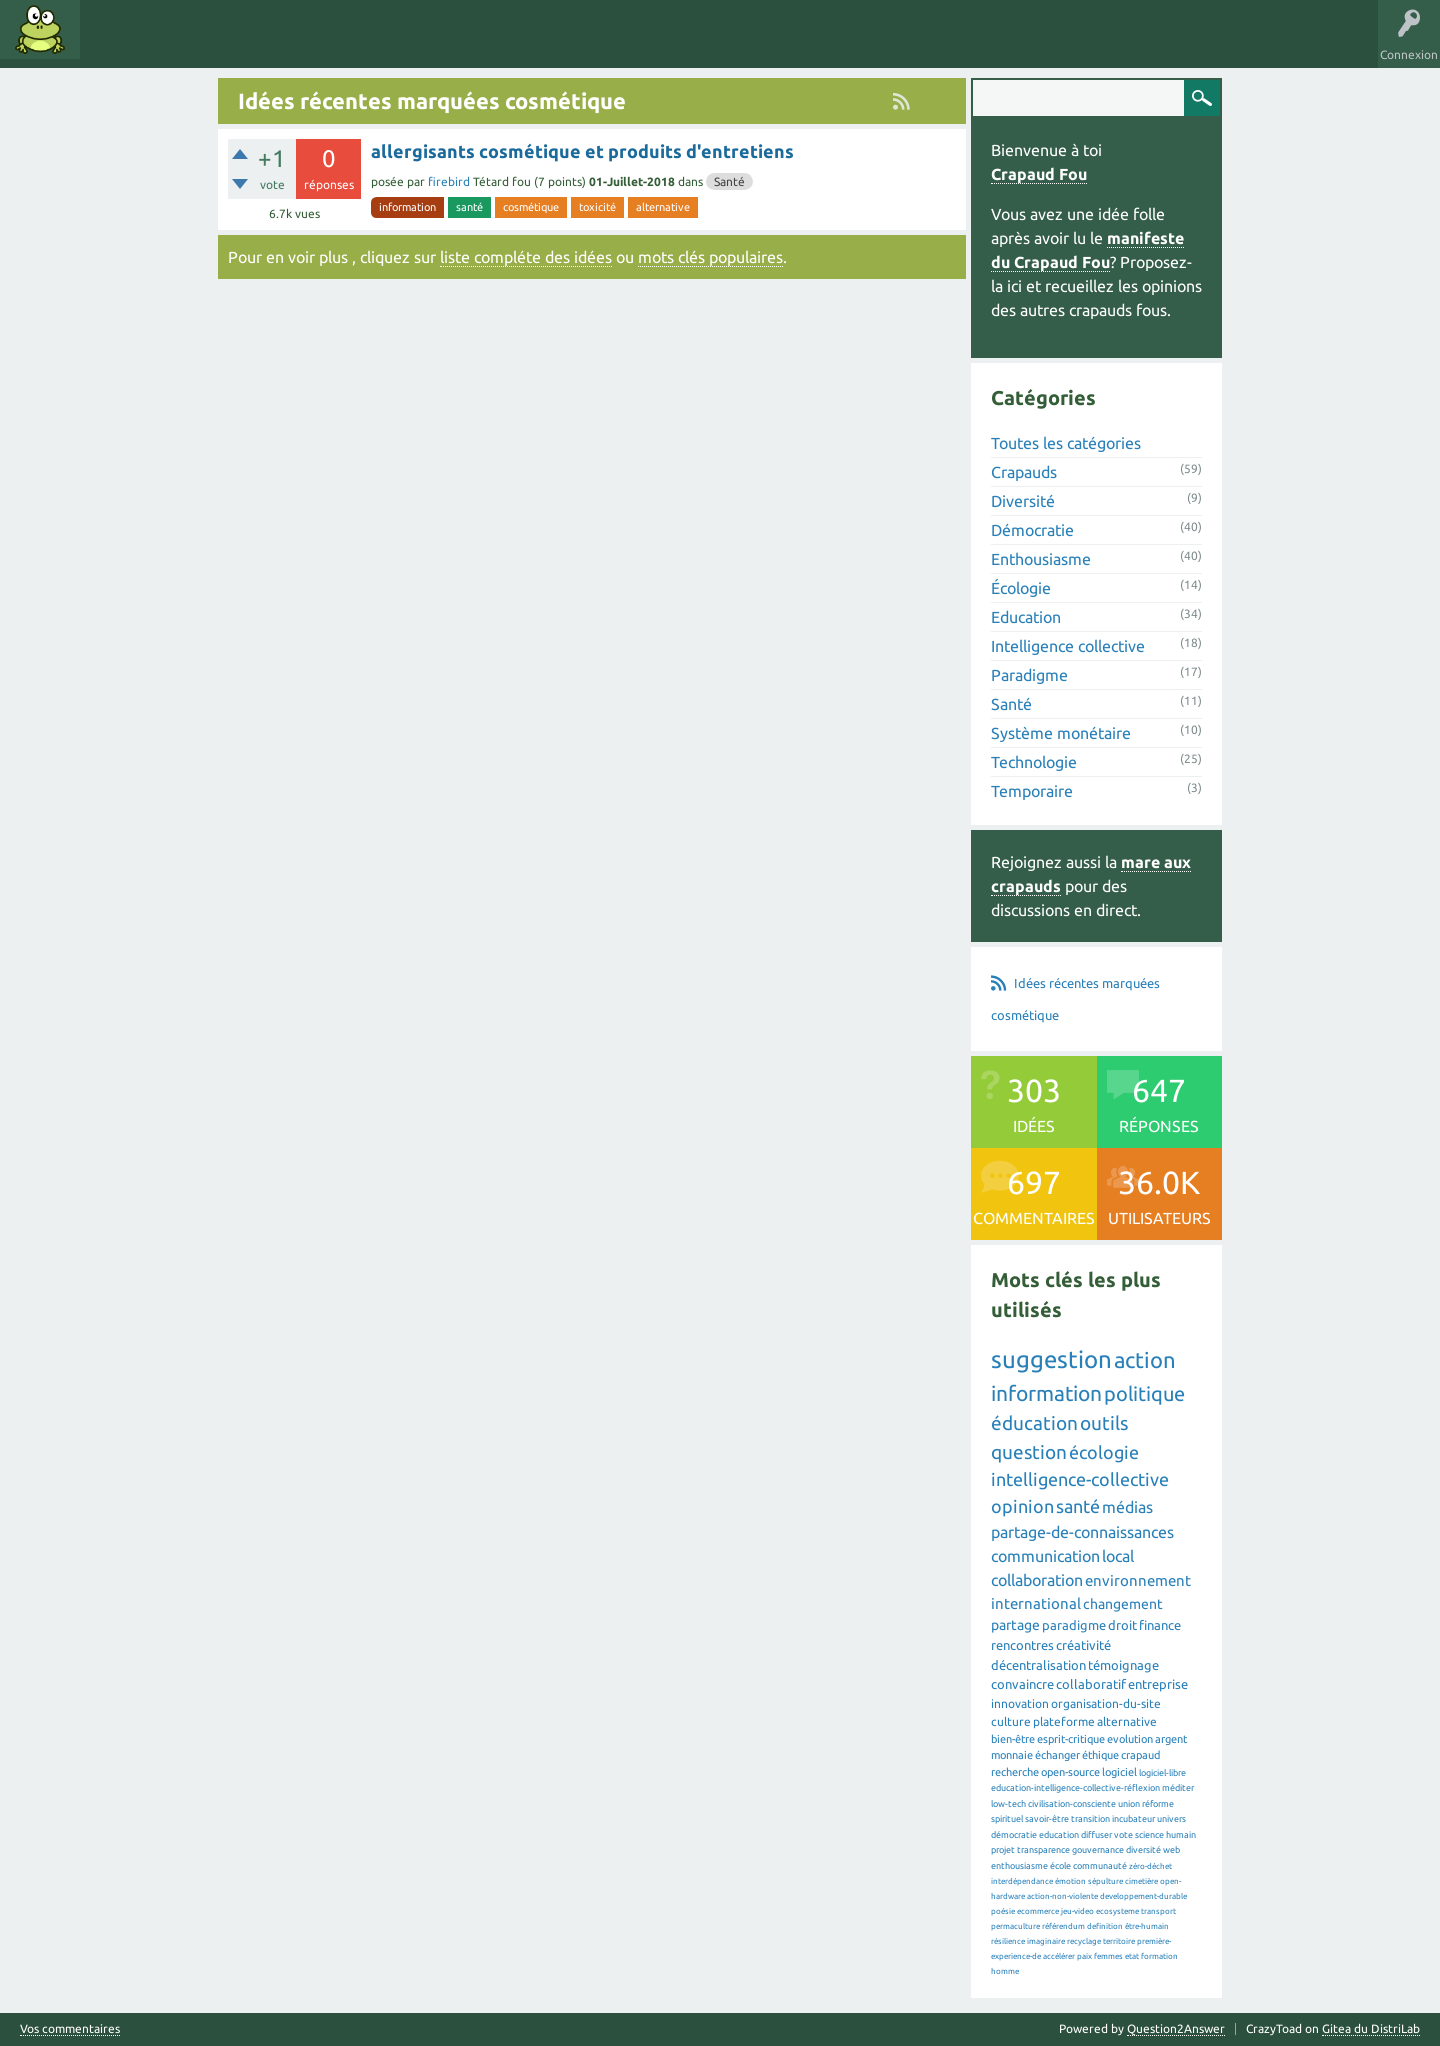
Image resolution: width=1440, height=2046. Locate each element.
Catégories (258, 44)
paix (1084, 1956)
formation (1159, 1956)
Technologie (1034, 762)
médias (1127, 1507)
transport (1158, 1911)
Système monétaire (1061, 733)
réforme (1158, 1804)
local (1118, 1556)
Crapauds (1024, 472)
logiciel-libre (1162, 1773)
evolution (1130, 1739)
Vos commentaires (70, 2029)
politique (1144, 1393)
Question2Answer (1176, 2028)
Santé (729, 181)
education (1059, 1835)
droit (1122, 1625)
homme (1005, 1971)
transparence (1043, 1850)
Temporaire (1032, 791)
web (1171, 1850)
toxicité (597, 207)
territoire (1119, 1941)
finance (1160, 1625)
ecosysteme (1117, 1911)
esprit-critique (1071, 1739)
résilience (1008, 1941)
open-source (1070, 1772)
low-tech (1008, 1804)
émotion (1070, 1881)
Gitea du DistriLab (1371, 2028)
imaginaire (1046, 1941)
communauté (1100, 1866)
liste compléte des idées (526, 257)
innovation (1020, 1703)
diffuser (1096, 1835)
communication (1045, 1556)
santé (469, 207)
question (1029, 1452)
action (1145, 1359)
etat (1132, 1956)
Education (1026, 617)
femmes (1108, 1956)
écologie (1104, 1452)
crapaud (1140, 1755)
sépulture (1105, 1881)
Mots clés (182, 44)
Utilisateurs (342, 44)
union (1129, 1804)
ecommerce (1038, 1911)
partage (1015, 1625)
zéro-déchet (1150, 1866)
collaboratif (1091, 1684)
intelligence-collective (1080, 1479)
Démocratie (1032, 530)
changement (1123, 1604)
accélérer (1059, 1956)
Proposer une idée (448, 44)
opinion (1022, 1506)
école (1060, 1866)
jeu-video (1077, 1911)
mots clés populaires (710, 257)
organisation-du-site (1106, 1703)
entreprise (1158, 1684)
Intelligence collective (1068, 646)
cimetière (1141, 1881)
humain (1181, 1835)
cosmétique (531, 207)
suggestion (1051, 1359)
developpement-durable (1143, 1896)
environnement (1138, 1580)
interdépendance (1022, 1881)
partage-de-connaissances (1082, 1532)
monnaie (1012, 1755)
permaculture (1015, 1926)
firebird (449, 181)
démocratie (1014, 1835)
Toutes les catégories (1066, 443)
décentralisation (1038, 1665)
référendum (1063, 1926)
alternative (663, 207)
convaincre (1022, 1684)
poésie (1003, 1911)
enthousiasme (1019, 1866)
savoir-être (1047, 1819)
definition (1105, 1926)
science (1149, 1835)
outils (1104, 1423)
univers (1171, 1819)
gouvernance (1098, 1850)
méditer (1178, 1788)
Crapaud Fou (1039, 174)
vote (1123, 1835)
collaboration (1037, 1580)
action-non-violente (1062, 1896)
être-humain (1147, 1926)
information (407, 207)
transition (1090, 1819)
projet (1003, 1850)
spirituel (1007, 1819)
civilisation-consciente (1072, 1804)
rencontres (1022, 1645)
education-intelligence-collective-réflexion (1075, 1788)
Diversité (1023, 501)
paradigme (1074, 1625)
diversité (1143, 1850)
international (1036, 1603)
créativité (1083, 1645)
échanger (1057, 1755)
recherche (1015, 1772)
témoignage (1123, 1665)
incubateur (1133, 1819)
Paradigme (1029, 675)
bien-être (1013, 1739)
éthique (1100, 1755)
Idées (115, 44)
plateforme (1064, 1721)
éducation (1034, 1423)
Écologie (1021, 588)
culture (1011, 1721)
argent (1171, 1739)
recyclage (1084, 1941)
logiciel (1119, 1772)
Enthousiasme (1041, 559)
